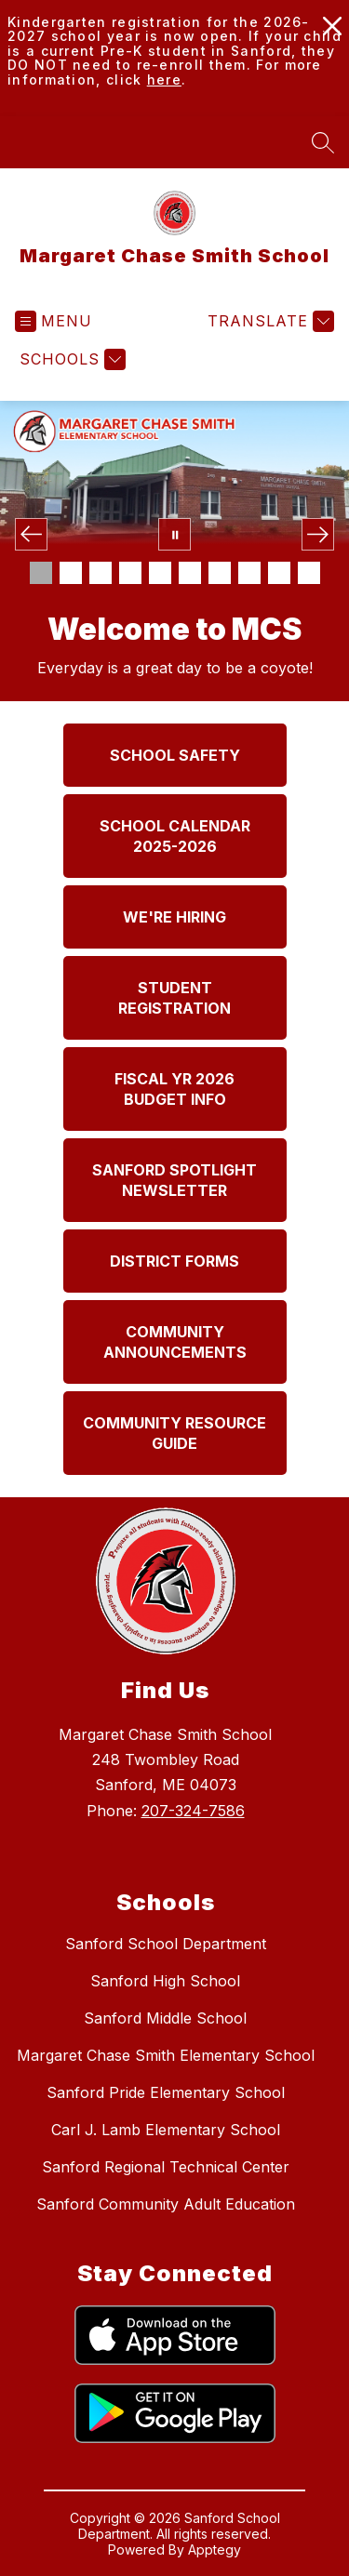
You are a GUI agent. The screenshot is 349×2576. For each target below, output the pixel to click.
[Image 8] (249, 573)
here (164, 79)
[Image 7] (219, 573)
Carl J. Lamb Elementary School (165, 2129)
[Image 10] (309, 573)
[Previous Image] (31, 534)
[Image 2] (71, 573)
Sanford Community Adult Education (165, 2204)
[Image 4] (130, 573)
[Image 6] (190, 573)
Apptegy (214, 2549)
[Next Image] (318, 534)
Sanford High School (165, 1981)
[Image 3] (100, 573)
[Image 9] (279, 573)
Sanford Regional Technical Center (165, 2167)
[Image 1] (41, 573)
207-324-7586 (193, 1810)
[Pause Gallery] (174, 534)
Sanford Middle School (165, 2018)
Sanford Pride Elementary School (166, 2092)
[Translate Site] (268, 321)
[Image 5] (160, 573)
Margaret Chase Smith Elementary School (166, 2055)
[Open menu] (53, 321)
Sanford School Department (165, 1943)
